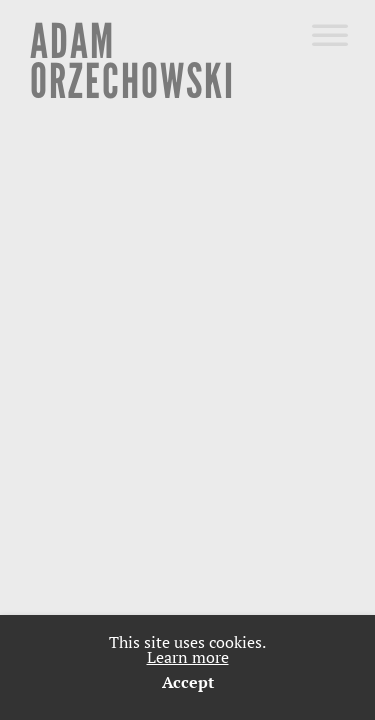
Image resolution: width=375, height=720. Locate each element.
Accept (188, 682)
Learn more (188, 657)
